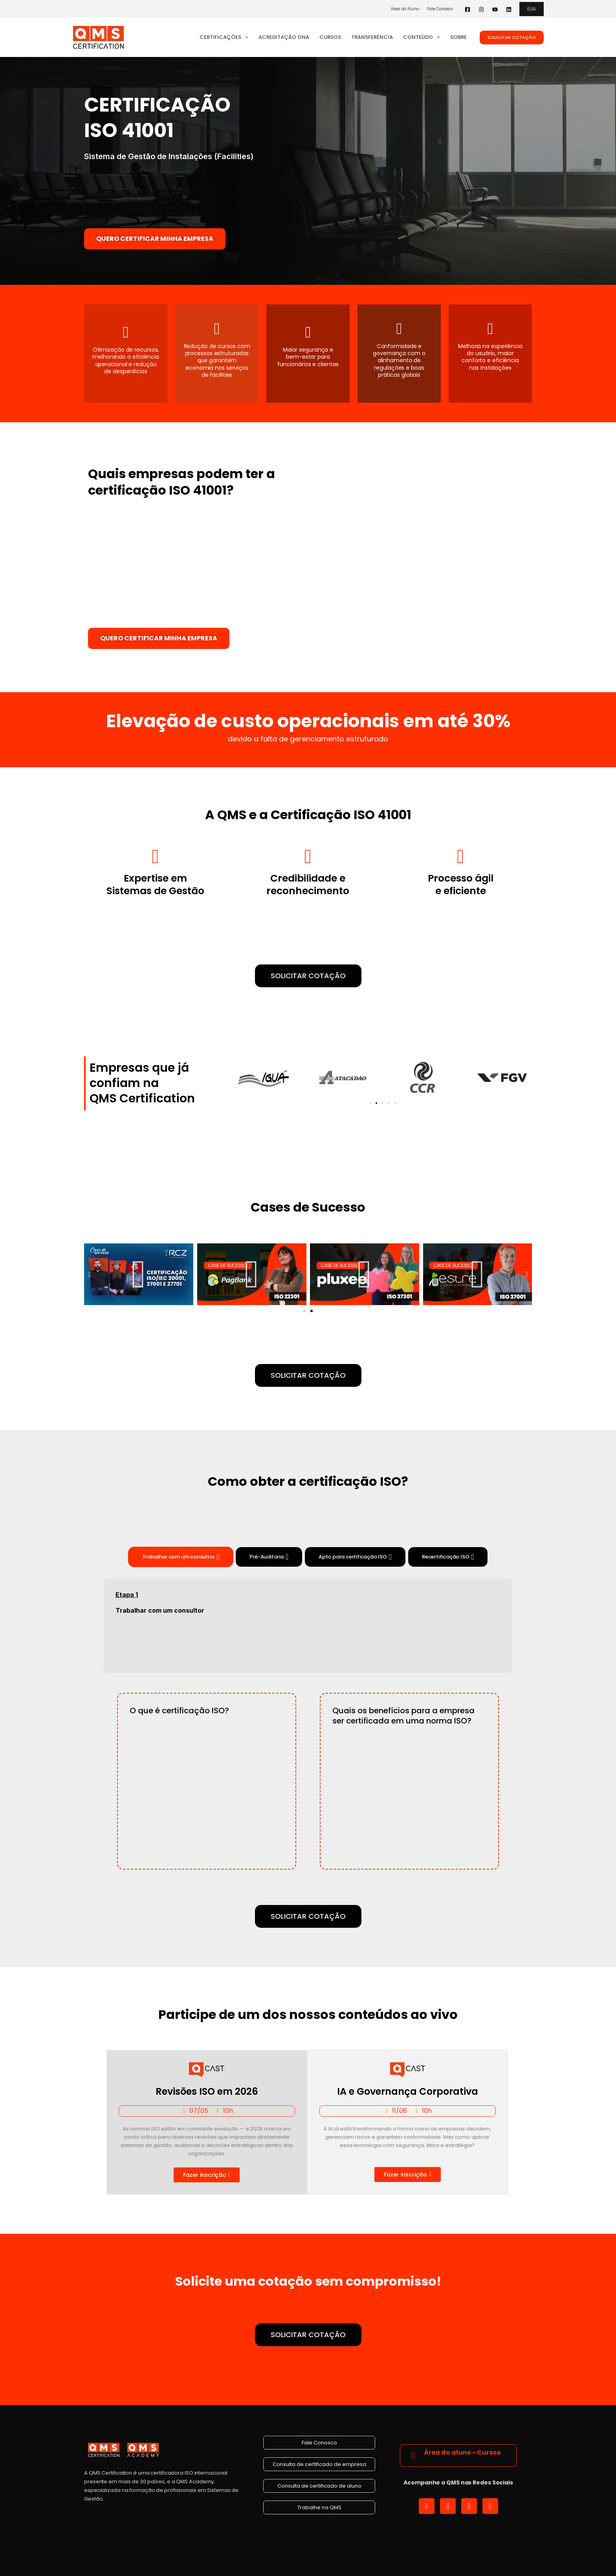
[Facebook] (467, 9)
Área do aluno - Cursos (462, 2452)
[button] (531, 9)
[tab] (181, 1557)
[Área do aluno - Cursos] (413, 2455)
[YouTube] (495, 9)
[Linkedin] (509, 9)
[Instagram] (481, 9)
